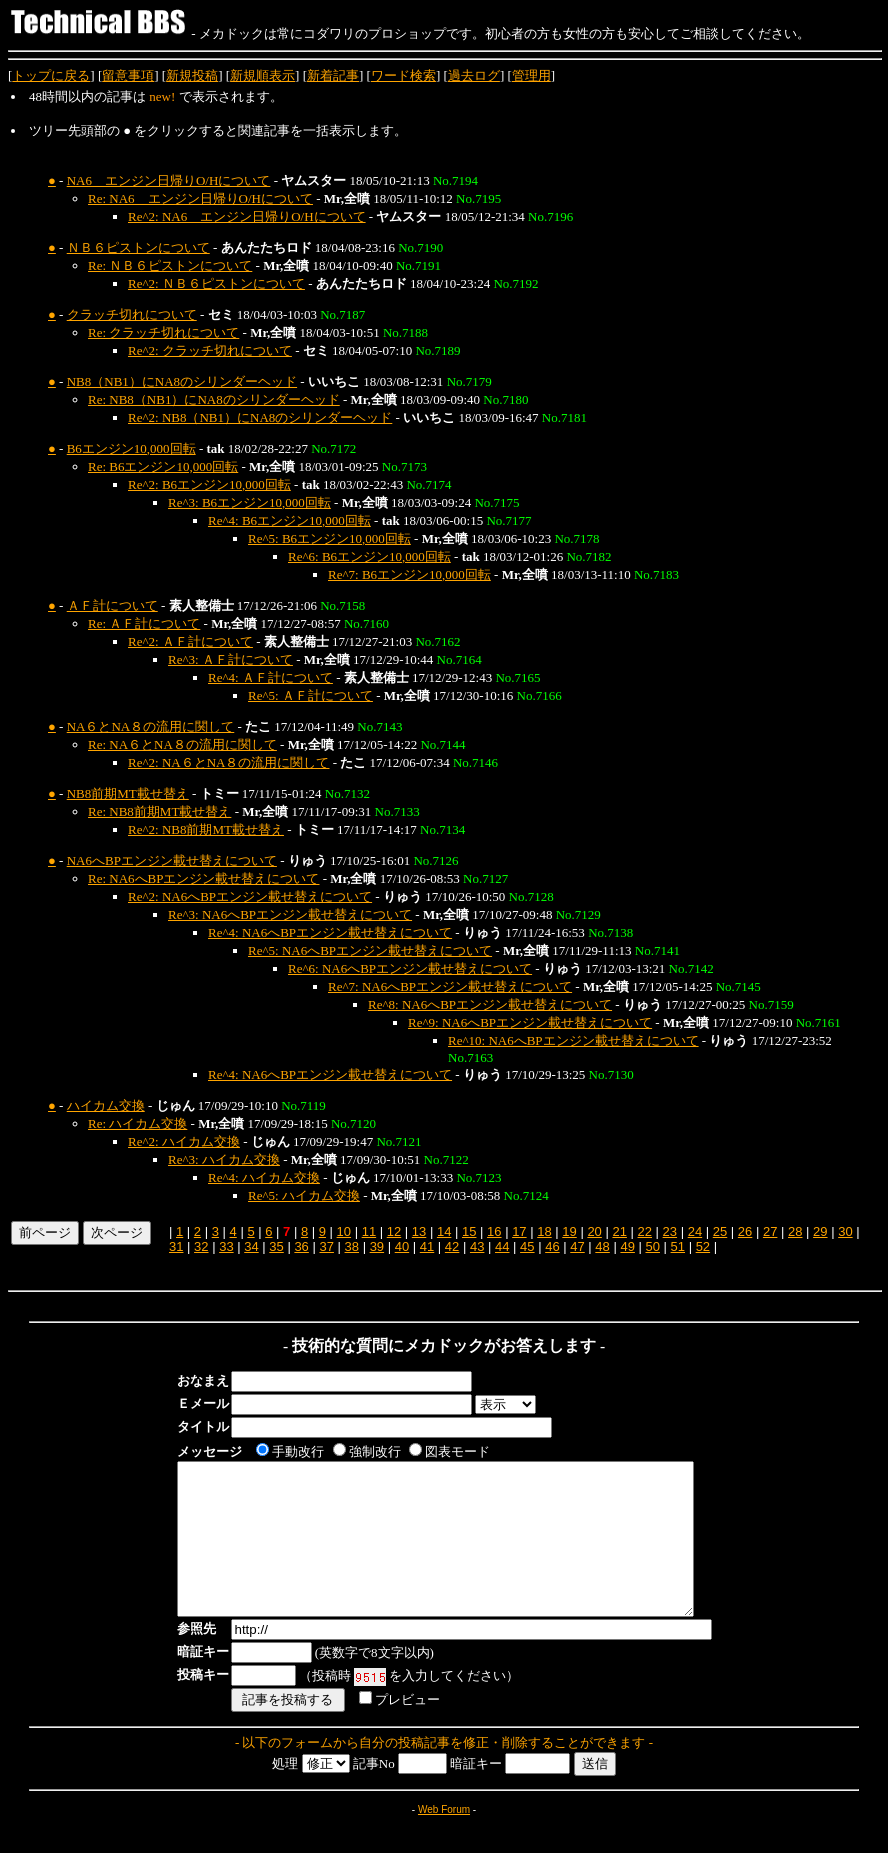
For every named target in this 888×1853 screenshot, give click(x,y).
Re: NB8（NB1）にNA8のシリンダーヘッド (214, 399)
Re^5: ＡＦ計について (310, 695)
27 (770, 1231)
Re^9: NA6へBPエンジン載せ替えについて (530, 1022)
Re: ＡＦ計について (144, 623)
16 (494, 1231)
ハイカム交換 (106, 1105)
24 (695, 1231)
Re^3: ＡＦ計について (230, 659)
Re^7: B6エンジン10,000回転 (409, 574)
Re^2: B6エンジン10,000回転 (209, 484)
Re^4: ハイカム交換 (264, 1177)
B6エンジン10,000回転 (131, 448)
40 (402, 1246)
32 (201, 1246)
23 (670, 1231)
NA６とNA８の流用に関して (151, 726)
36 (301, 1246)
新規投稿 (192, 75)
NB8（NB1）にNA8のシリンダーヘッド (182, 381)
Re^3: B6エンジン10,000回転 (249, 502)
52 (703, 1246)
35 (276, 1246)
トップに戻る (51, 75)
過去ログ (474, 75)
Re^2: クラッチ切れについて (210, 350)
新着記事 (333, 75)
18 (544, 1231)
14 (444, 1231)
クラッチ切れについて (132, 314)
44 (502, 1246)
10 (344, 1231)
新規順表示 (262, 75)
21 (619, 1231)
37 (326, 1246)
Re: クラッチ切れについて (163, 332)
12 (394, 1231)
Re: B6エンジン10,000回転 (163, 466)
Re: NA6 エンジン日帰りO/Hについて (200, 198)
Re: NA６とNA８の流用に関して (182, 744)
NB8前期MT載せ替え (128, 793)
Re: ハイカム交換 (137, 1123)
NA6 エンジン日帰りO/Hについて (169, 180)
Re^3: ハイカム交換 (224, 1159)
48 (602, 1246)
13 (419, 1231)
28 (795, 1231)
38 (352, 1246)
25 (720, 1231)
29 (820, 1231)
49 (627, 1246)
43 (477, 1246)
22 (645, 1231)
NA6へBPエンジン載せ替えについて (172, 860)
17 (519, 1231)
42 (452, 1246)
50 (652, 1246)
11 (369, 1231)
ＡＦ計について (112, 605)
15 (469, 1231)
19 (569, 1231)
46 (552, 1246)
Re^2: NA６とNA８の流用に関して (228, 762)
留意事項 (128, 75)
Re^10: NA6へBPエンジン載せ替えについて (573, 1040)
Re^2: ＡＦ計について (190, 641)
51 (678, 1246)
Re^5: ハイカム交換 (304, 1195)
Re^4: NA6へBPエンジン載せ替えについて (330, 932)
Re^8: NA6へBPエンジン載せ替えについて (490, 1004)
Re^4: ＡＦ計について (270, 677)
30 (845, 1231)
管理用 (531, 75)
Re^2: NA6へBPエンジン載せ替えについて (250, 896)
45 (527, 1246)
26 (745, 1231)
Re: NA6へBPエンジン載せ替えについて (203, 878)
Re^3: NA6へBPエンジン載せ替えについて (290, 914)
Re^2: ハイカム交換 (184, 1141)
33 (226, 1246)
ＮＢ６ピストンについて (138, 247)
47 (577, 1246)
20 (594, 1231)
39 (377, 1246)
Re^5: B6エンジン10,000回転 (329, 538)
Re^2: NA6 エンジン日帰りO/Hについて (247, 216)
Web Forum (444, 1839)
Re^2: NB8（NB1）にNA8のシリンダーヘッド (260, 417)
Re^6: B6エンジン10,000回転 (369, 556)
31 (176, 1246)
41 (427, 1246)
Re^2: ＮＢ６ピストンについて (216, 283)
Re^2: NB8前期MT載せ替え (206, 829)
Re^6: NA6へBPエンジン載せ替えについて (410, 968)
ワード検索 (403, 75)
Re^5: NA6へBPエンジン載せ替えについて (370, 950)
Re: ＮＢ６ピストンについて (170, 265)
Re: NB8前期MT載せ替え (159, 811)
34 (251, 1246)
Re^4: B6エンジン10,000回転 (289, 520)
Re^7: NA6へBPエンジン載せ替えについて (450, 986)
